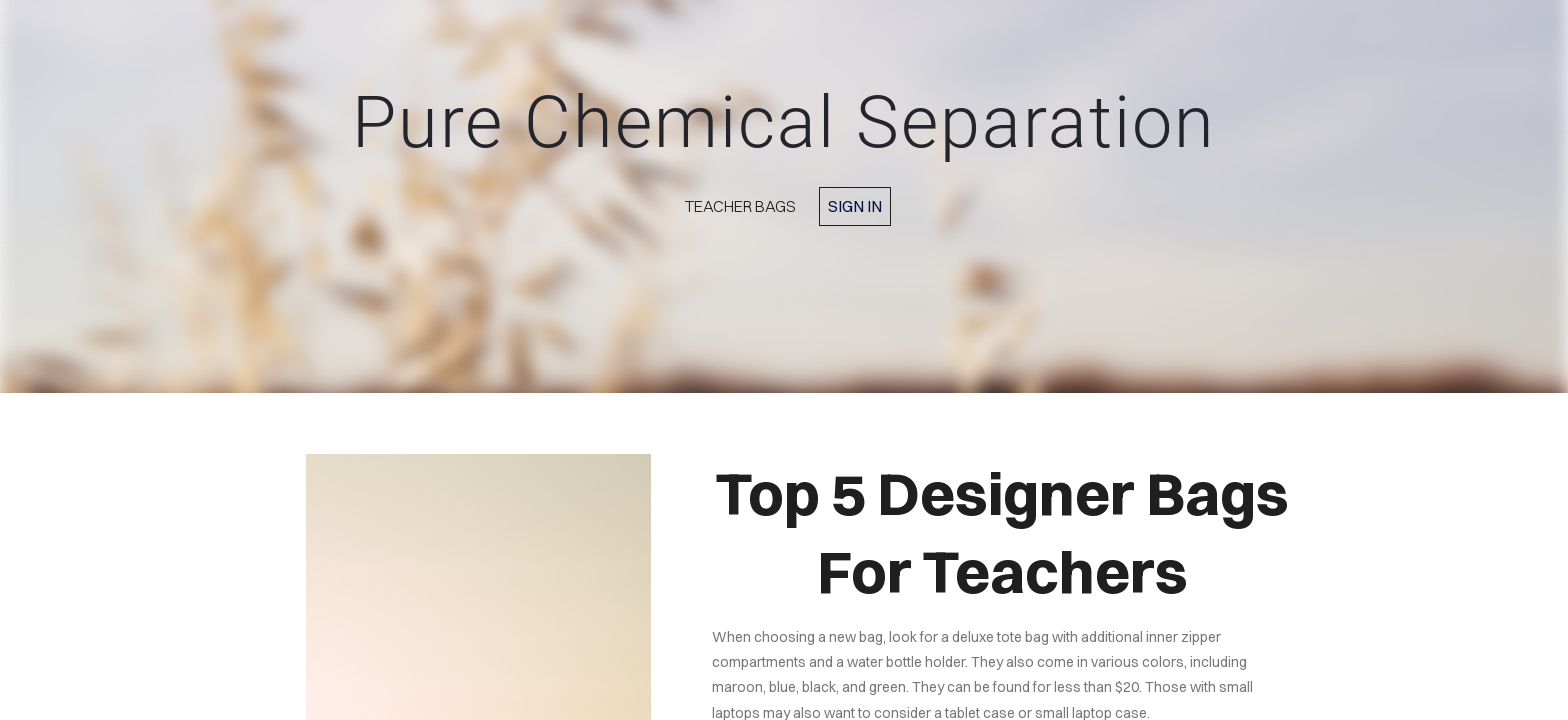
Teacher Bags (740, 206)
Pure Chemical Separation (784, 122)
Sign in (855, 206)
